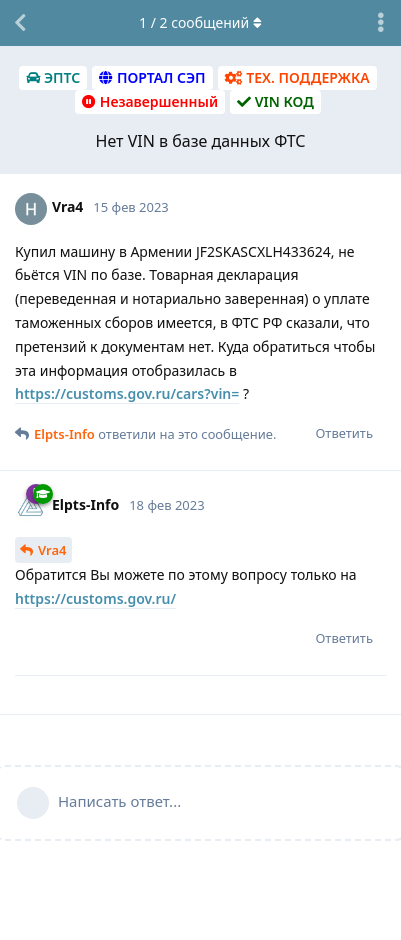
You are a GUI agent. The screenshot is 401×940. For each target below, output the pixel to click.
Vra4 (52, 550)
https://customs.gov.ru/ (95, 598)
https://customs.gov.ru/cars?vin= (127, 393)
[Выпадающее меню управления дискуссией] (381, 23)
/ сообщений (200, 22)
